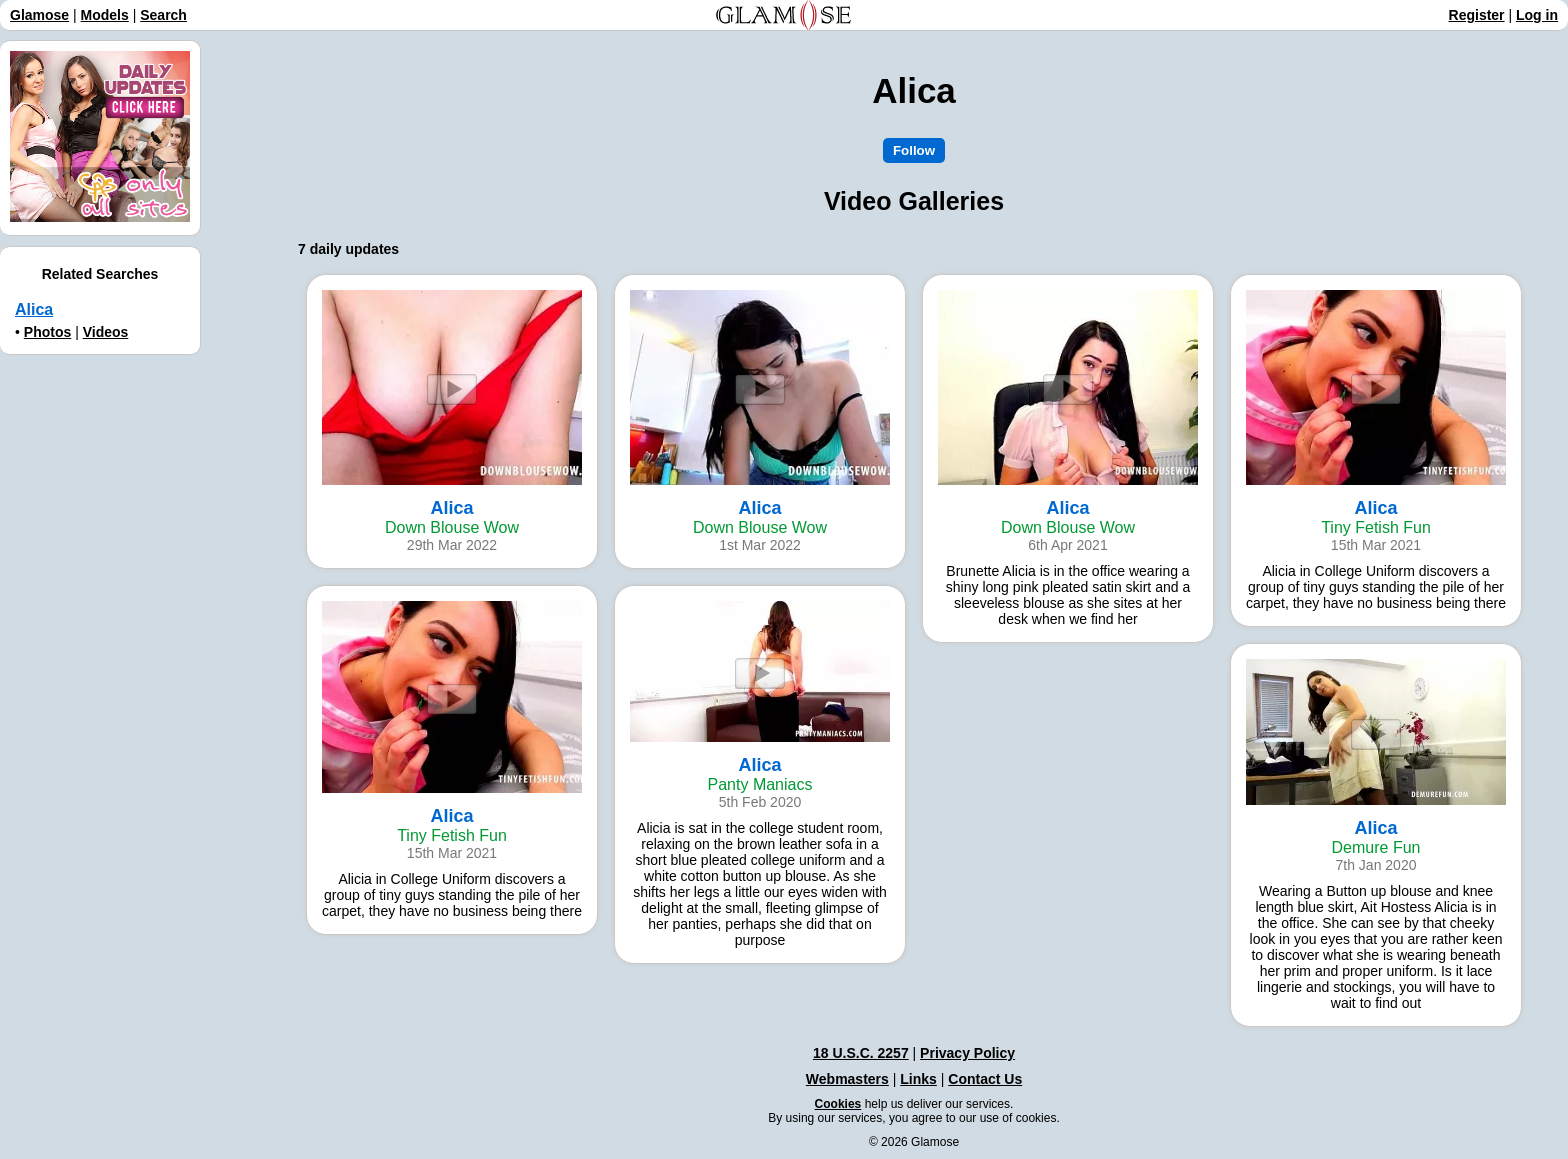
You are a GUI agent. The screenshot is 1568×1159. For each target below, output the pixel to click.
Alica (34, 309)
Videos (106, 332)
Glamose (39, 15)
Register (1477, 15)
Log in (1537, 15)
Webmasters (847, 1079)
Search (163, 15)
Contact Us (985, 1079)
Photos (47, 332)
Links (918, 1079)
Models (105, 15)
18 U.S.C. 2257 (861, 1053)
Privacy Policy (967, 1053)
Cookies (838, 1104)
